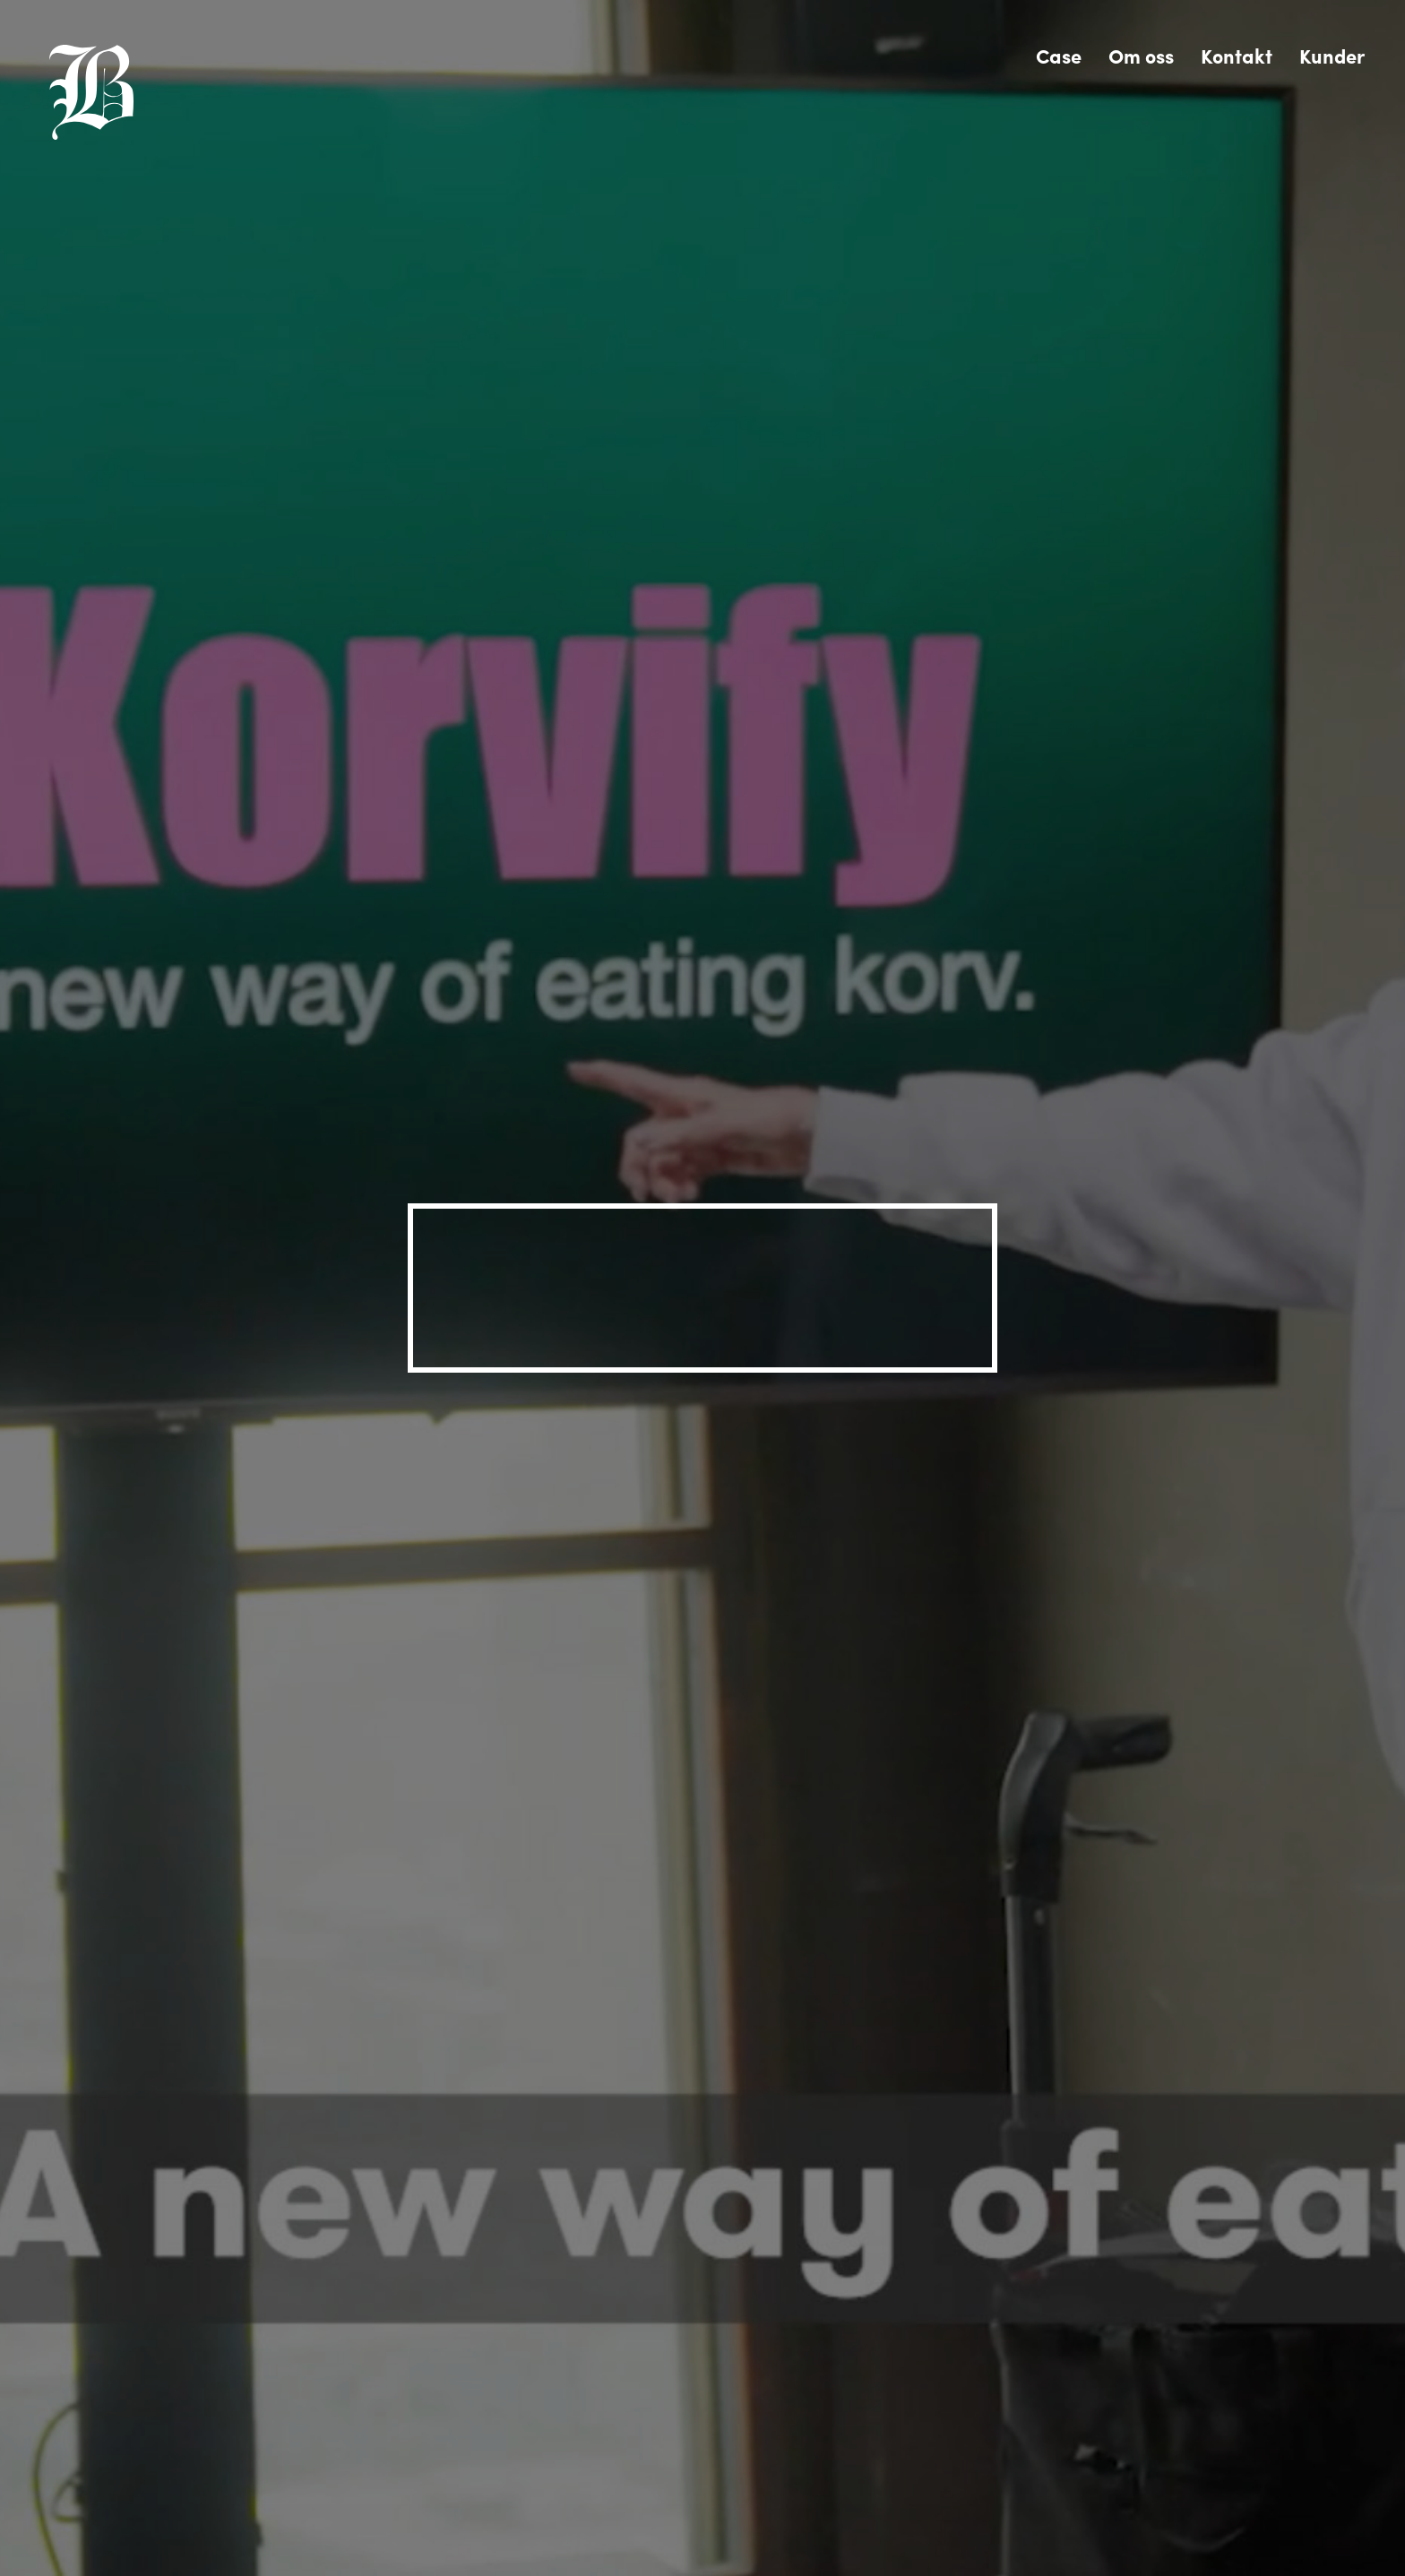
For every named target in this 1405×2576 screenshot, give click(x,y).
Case (1059, 55)
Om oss (1141, 55)
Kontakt (1236, 55)
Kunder (1332, 55)
